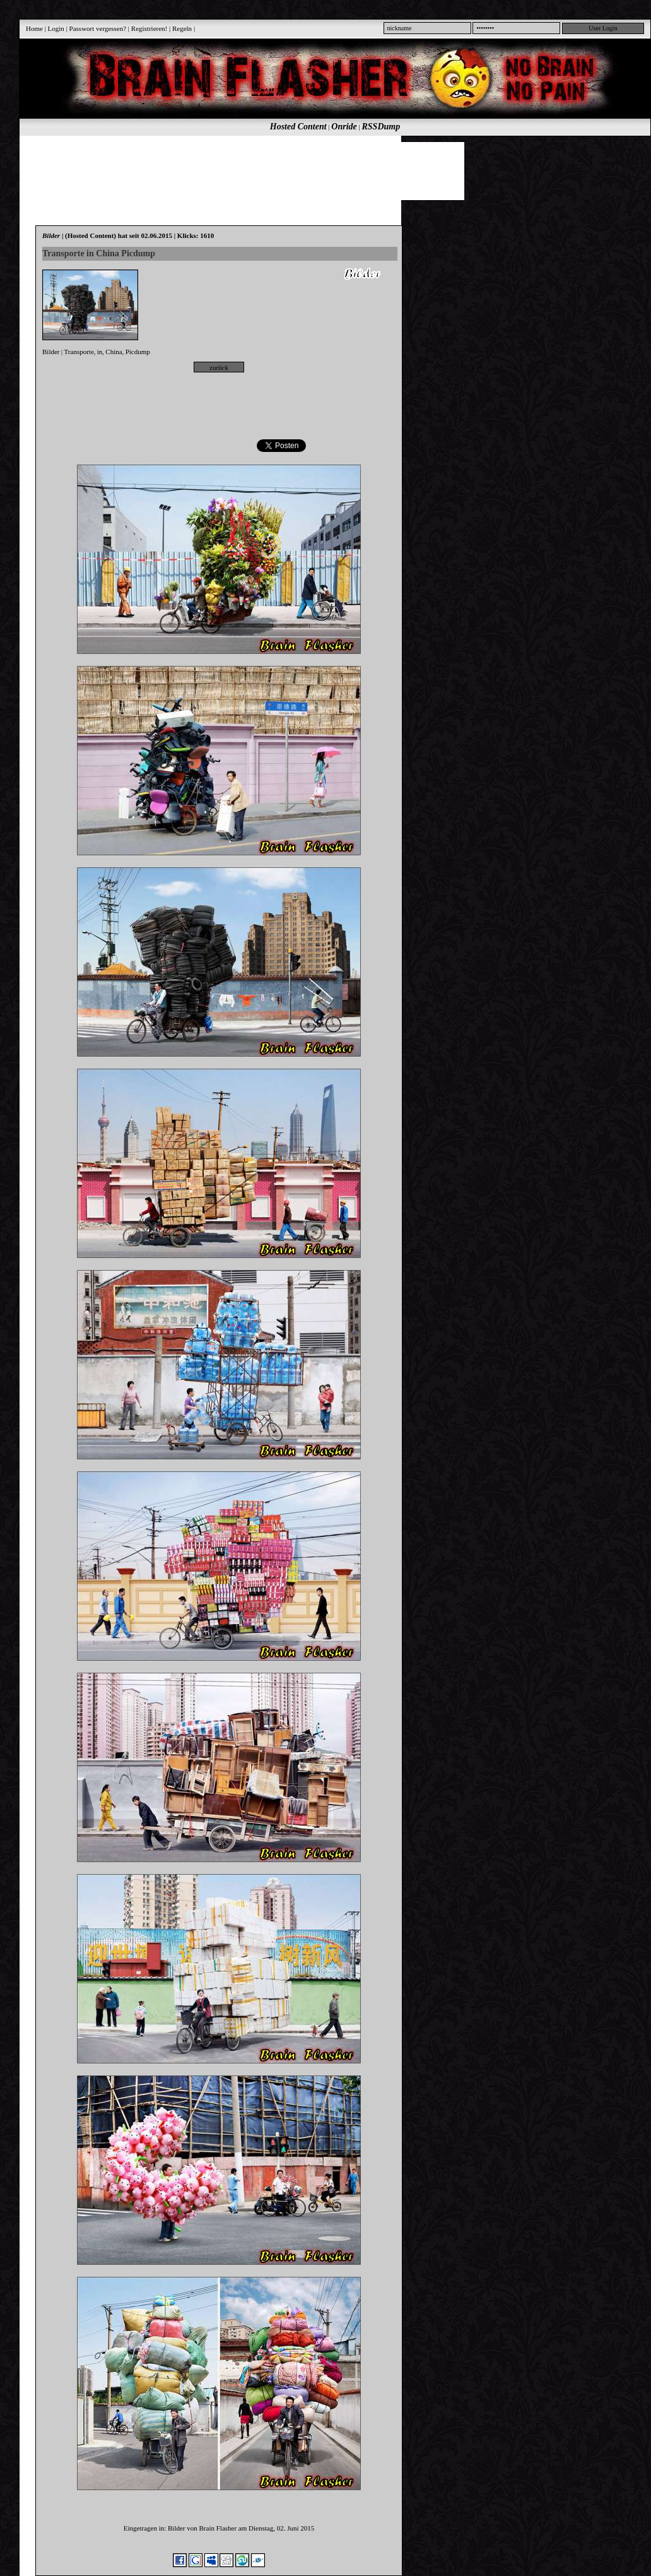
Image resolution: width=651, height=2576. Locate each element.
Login (56, 28)
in (100, 351)
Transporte (79, 351)
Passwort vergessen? (98, 28)
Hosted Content (298, 126)
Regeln (182, 28)
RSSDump (381, 126)
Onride (343, 126)
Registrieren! (149, 28)
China (113, 351)
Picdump (138, 351)
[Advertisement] (328, 170)
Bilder (51, 351)
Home (34, 28)
